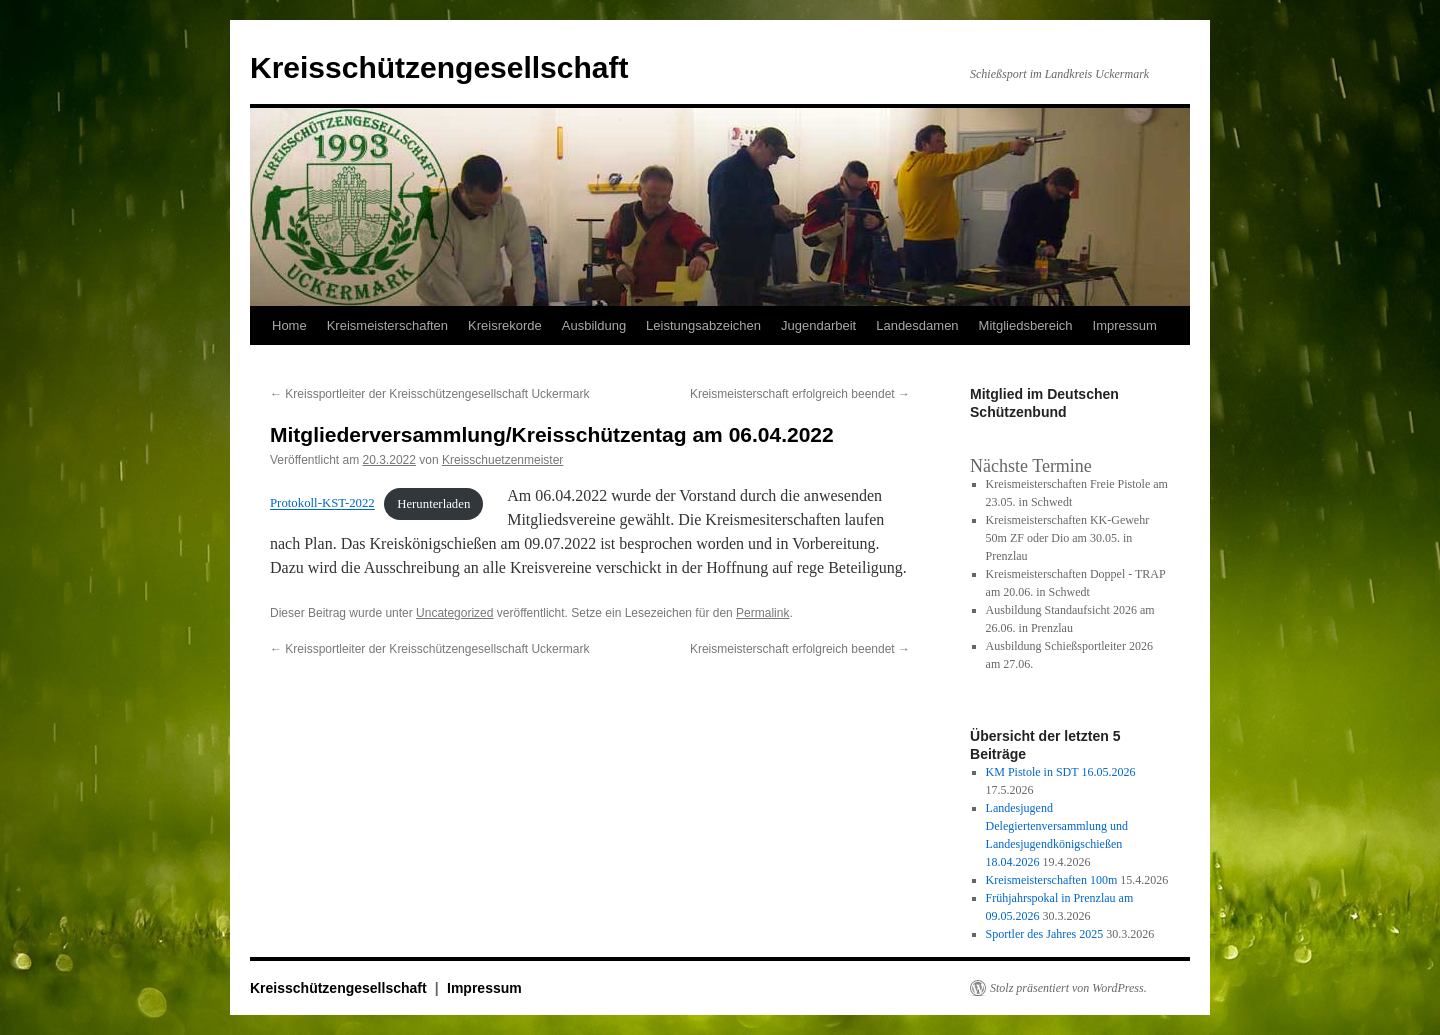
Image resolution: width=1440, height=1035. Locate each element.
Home (289, 325)
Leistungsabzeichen (703, 325)
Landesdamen (917, 325)
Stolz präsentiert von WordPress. (1068, 988)
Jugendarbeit (818, 325)
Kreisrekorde (505, 325)
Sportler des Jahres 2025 (1045, 934)
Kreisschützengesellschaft (439, 67)
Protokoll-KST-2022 (322, 504)
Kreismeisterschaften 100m (1052, 880)
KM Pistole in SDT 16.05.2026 (1061, 772)
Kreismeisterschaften (387, 325)
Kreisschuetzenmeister (502, 460)
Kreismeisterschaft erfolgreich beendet (800, 394)
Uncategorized (454, 613)
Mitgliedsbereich (1026, 325)
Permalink (762, 613)
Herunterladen (433, 504)
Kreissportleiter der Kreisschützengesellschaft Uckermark (429, 394)
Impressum (1125, 325)
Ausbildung (594, 325)
